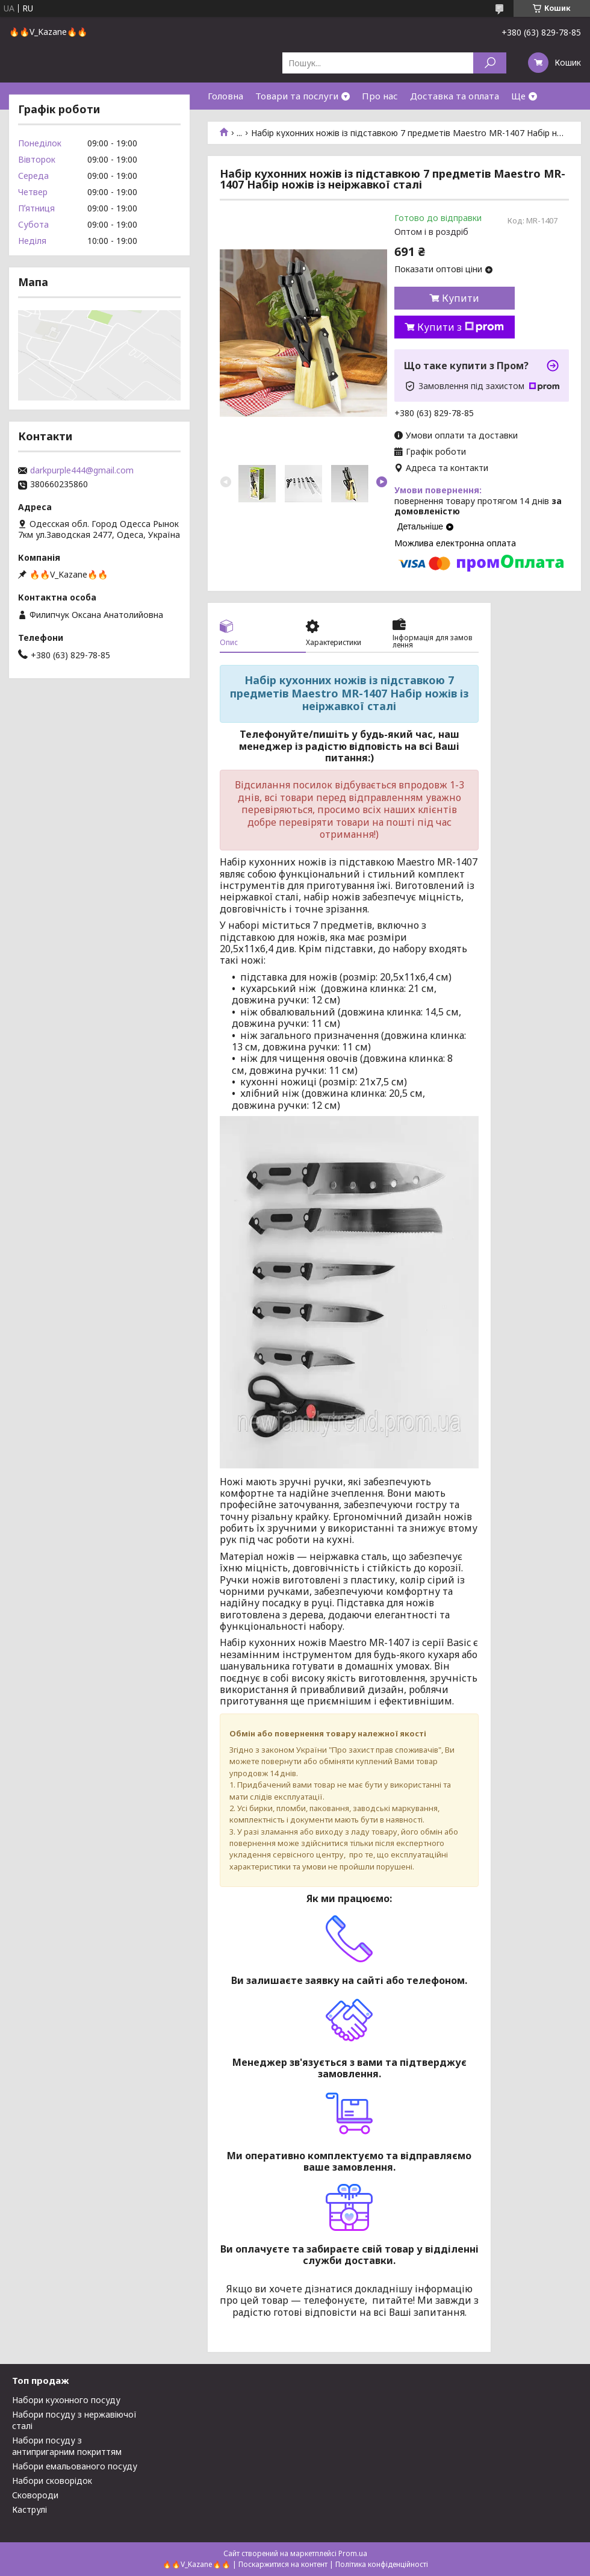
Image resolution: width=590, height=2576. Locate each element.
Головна (225, 96)
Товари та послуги (296, 96)
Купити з (460, 327)
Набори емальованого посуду (74, 2466)
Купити (460, 298)
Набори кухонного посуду (66, 2400)
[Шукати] (489, 62)
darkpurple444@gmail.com (82, 470)
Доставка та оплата (454, 96)
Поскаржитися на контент (283, 2564)
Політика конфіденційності (381, 2564)
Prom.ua (352, 2553)
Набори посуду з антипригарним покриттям (67, 2445)
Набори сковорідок (52, 2480)
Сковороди (35, 2495)
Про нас (380, 96)
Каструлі (29, 2509)
